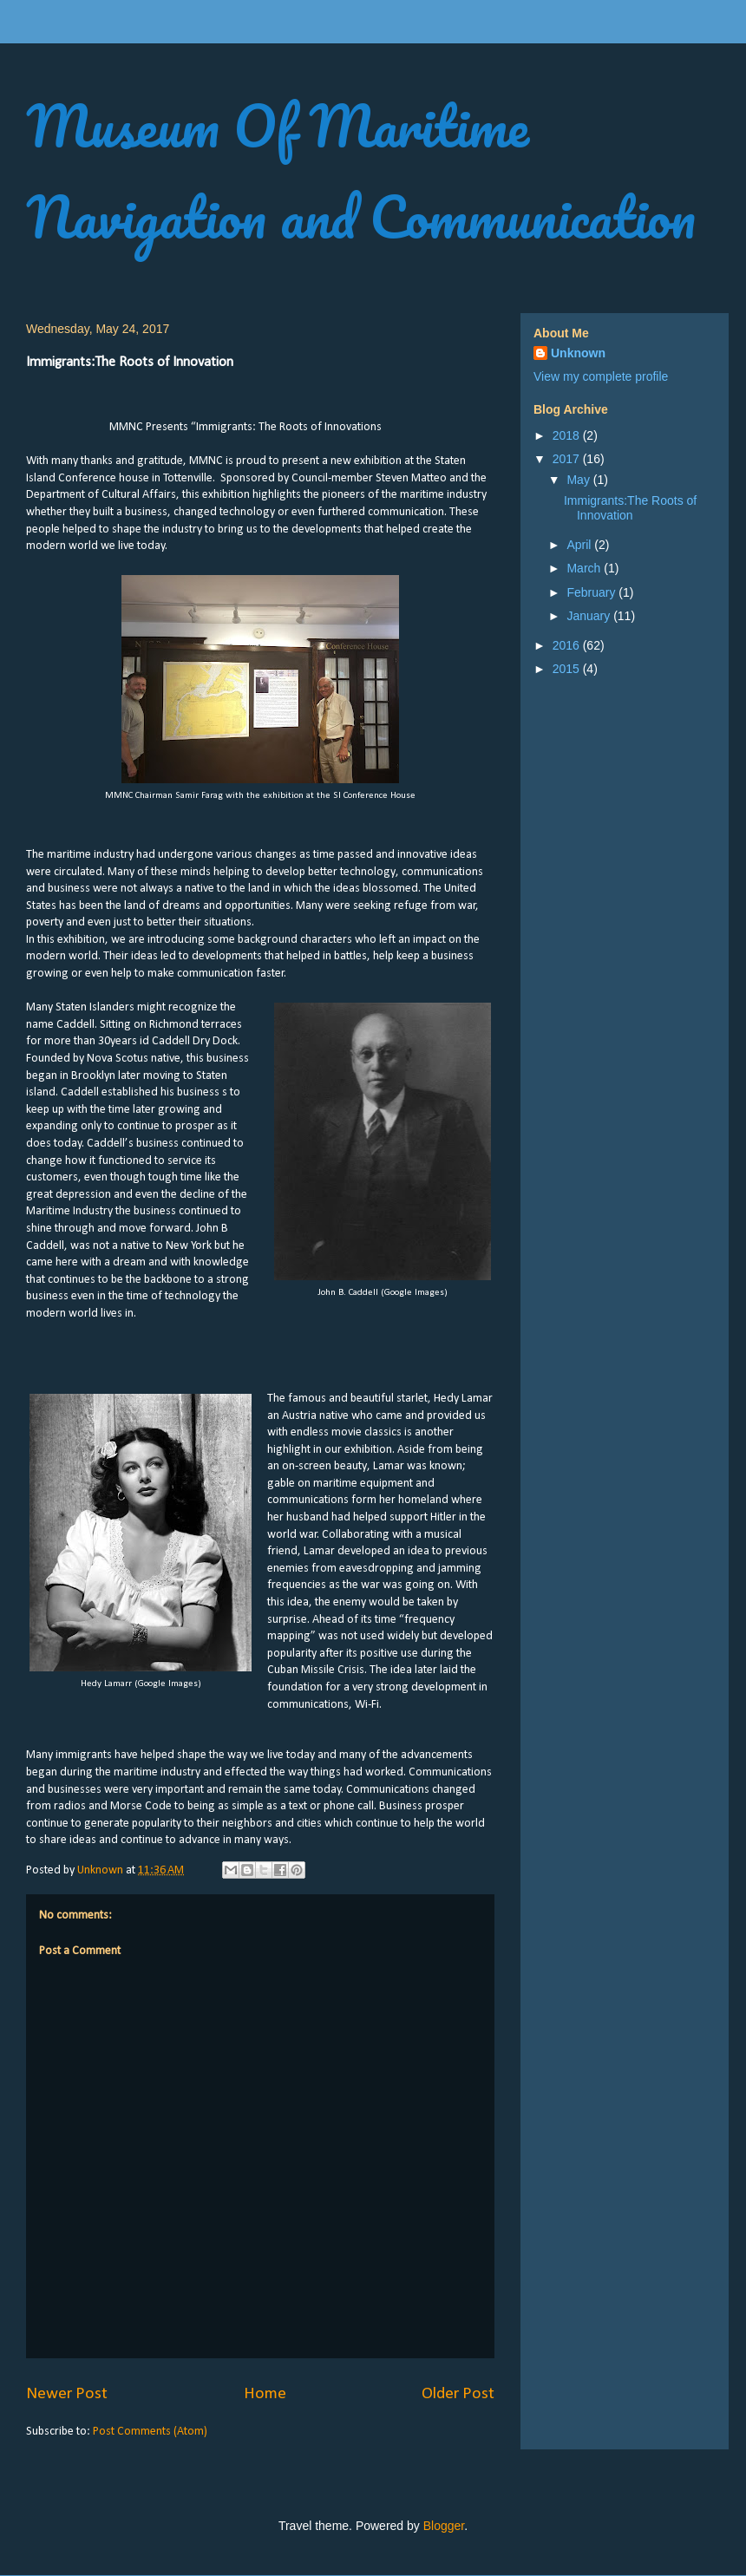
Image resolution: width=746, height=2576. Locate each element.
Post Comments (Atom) (150, 2431)
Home (265, 2394)
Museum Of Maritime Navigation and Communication (361, 171)
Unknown (578, 353)
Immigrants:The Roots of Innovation (630, 508)
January (589, 616)
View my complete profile (600, 376)
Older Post (458, 2394)
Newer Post (67, 2394)
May (579, 480)
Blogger (443, 2526)
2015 (568, 669)
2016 (568, 645)
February (592, 592)
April (580, 545)
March (585, 568)
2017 (568, 459)
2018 (568, 435)
